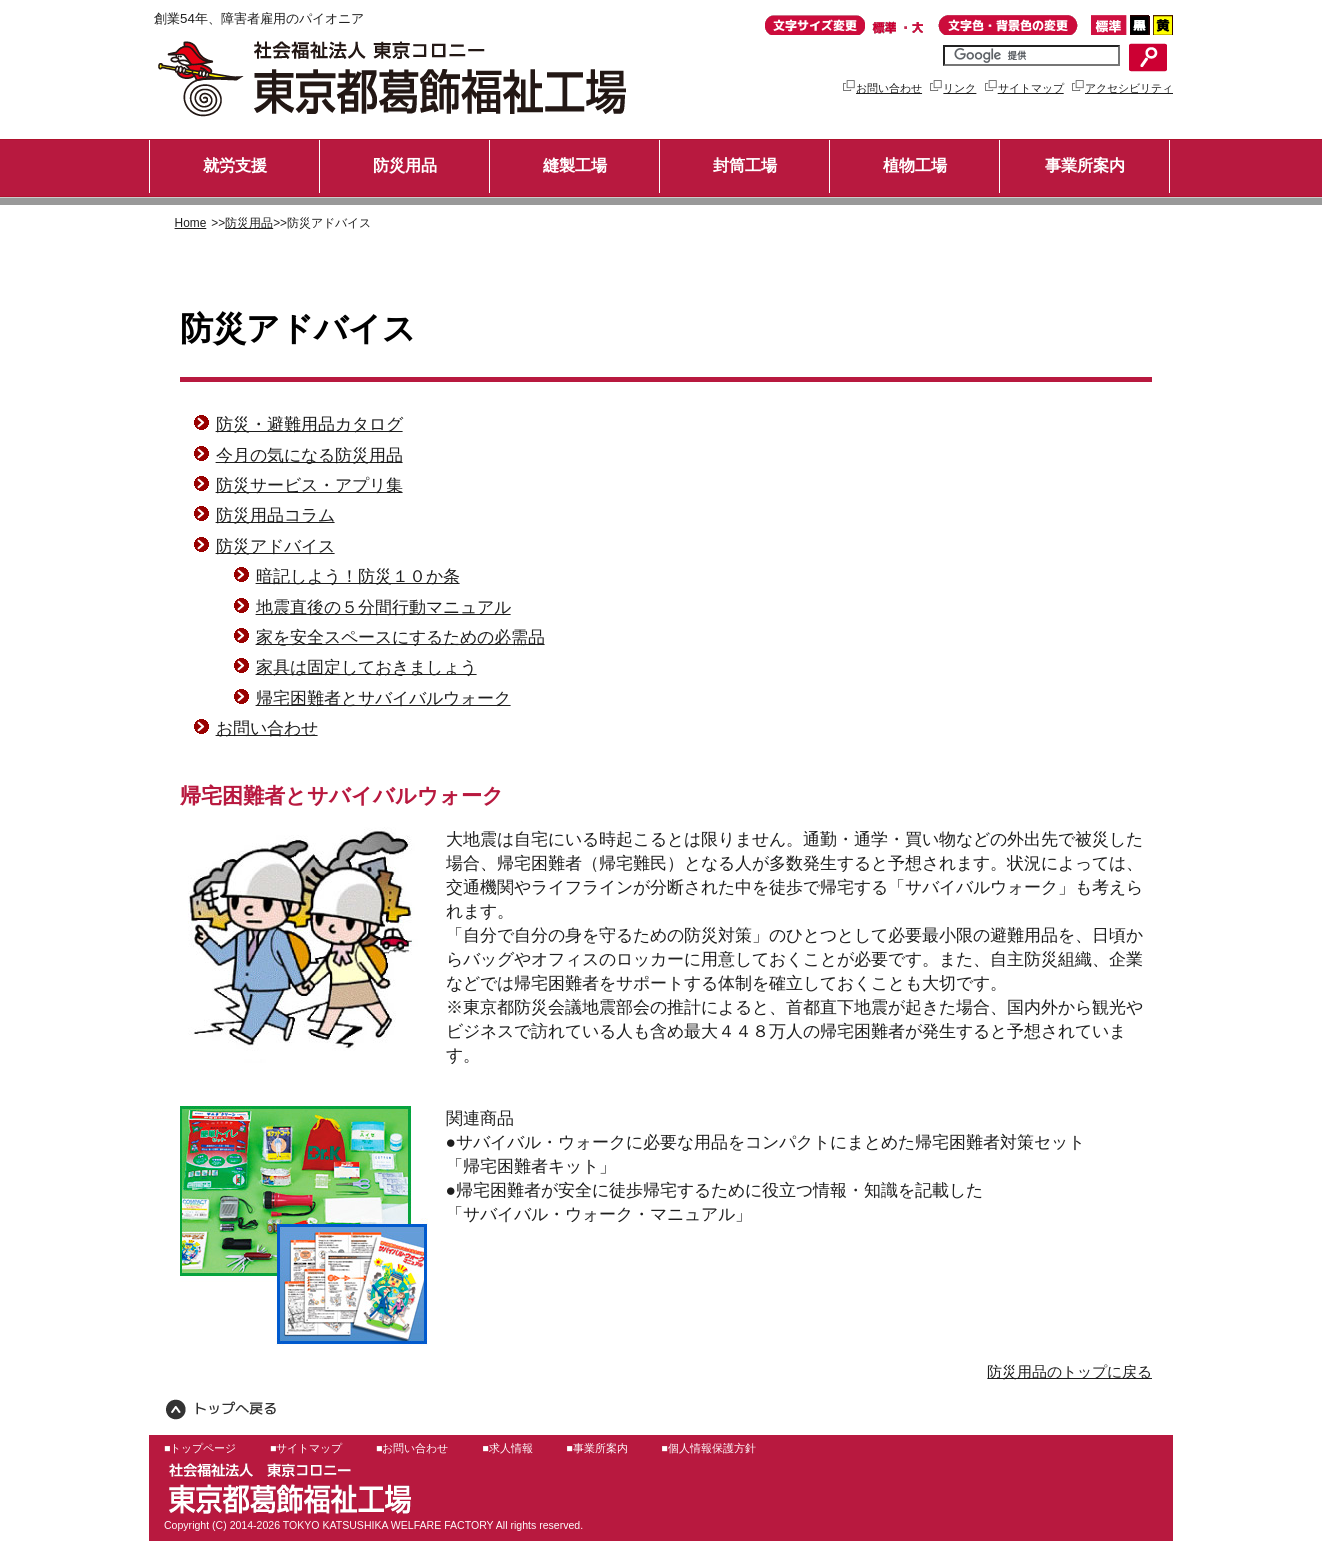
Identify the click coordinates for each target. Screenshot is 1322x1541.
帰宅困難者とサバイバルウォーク (383, 698)
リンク (952, 88)
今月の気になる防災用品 (309, 455)
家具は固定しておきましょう (366, 667)
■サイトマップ (306, 1448)
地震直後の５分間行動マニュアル (383, 607)
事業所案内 (1085, 165)
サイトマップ (1023, 88)
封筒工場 (745, 165)
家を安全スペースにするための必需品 (400, 637)
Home (191, 223)
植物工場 (915, 165)
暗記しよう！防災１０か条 (358, 576)
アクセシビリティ (1121, 88)
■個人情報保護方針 (708, 1448)
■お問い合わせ (412, 1448)
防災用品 (405, 165)
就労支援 (235, 165)
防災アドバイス (275, 546)
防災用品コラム (275, 515)
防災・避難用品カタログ (309, 424)
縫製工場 (575, 165)
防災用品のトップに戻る (1069, 1372)
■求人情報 (507, 1448)
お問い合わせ (881, 88)
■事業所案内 (596, 1448)
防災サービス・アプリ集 (309, 485)
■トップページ (200, 1448)
